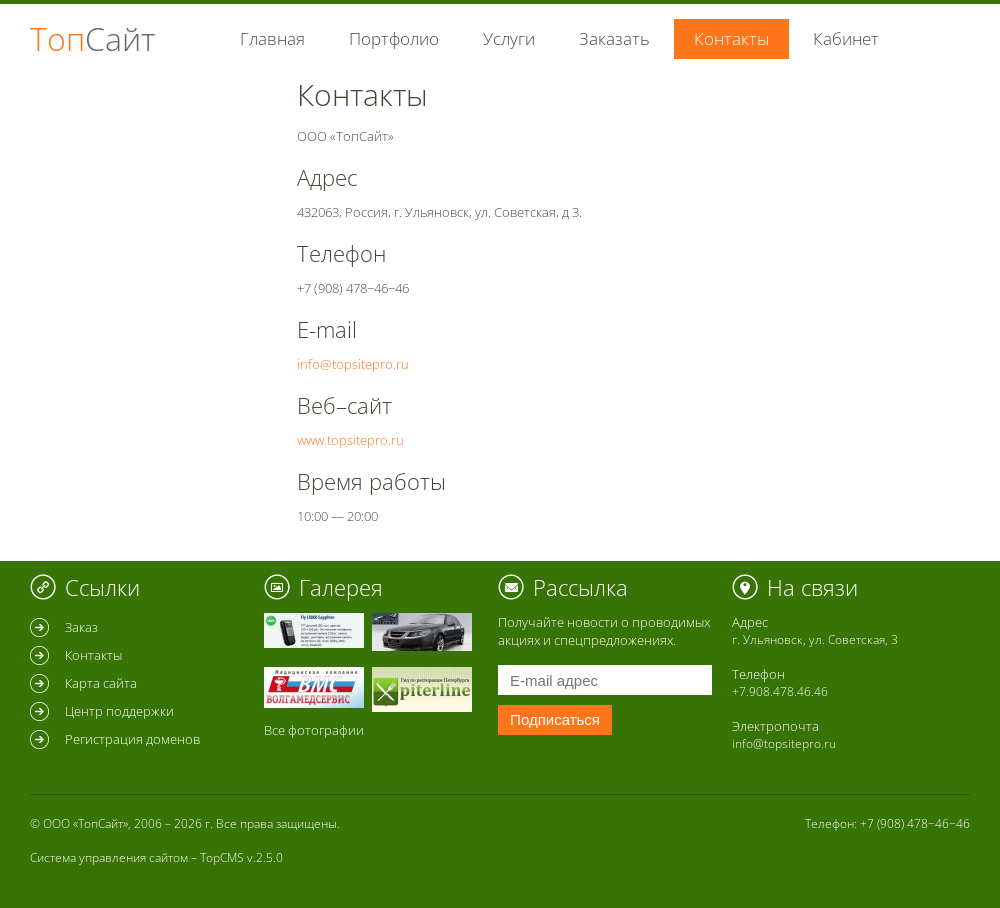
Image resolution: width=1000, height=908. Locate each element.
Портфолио (394, 38)
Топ (92, 38)
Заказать (614, 38)
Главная (272, 38)
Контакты (93, 655)
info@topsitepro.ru (353, 364)
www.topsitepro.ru (350, 440)
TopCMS (222, 857)
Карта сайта (101, 683)
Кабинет (846, 38)
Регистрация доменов (132, 739)
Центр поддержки (119, 711)
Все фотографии (314, 730)
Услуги (509, 38)
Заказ (81, 627)
